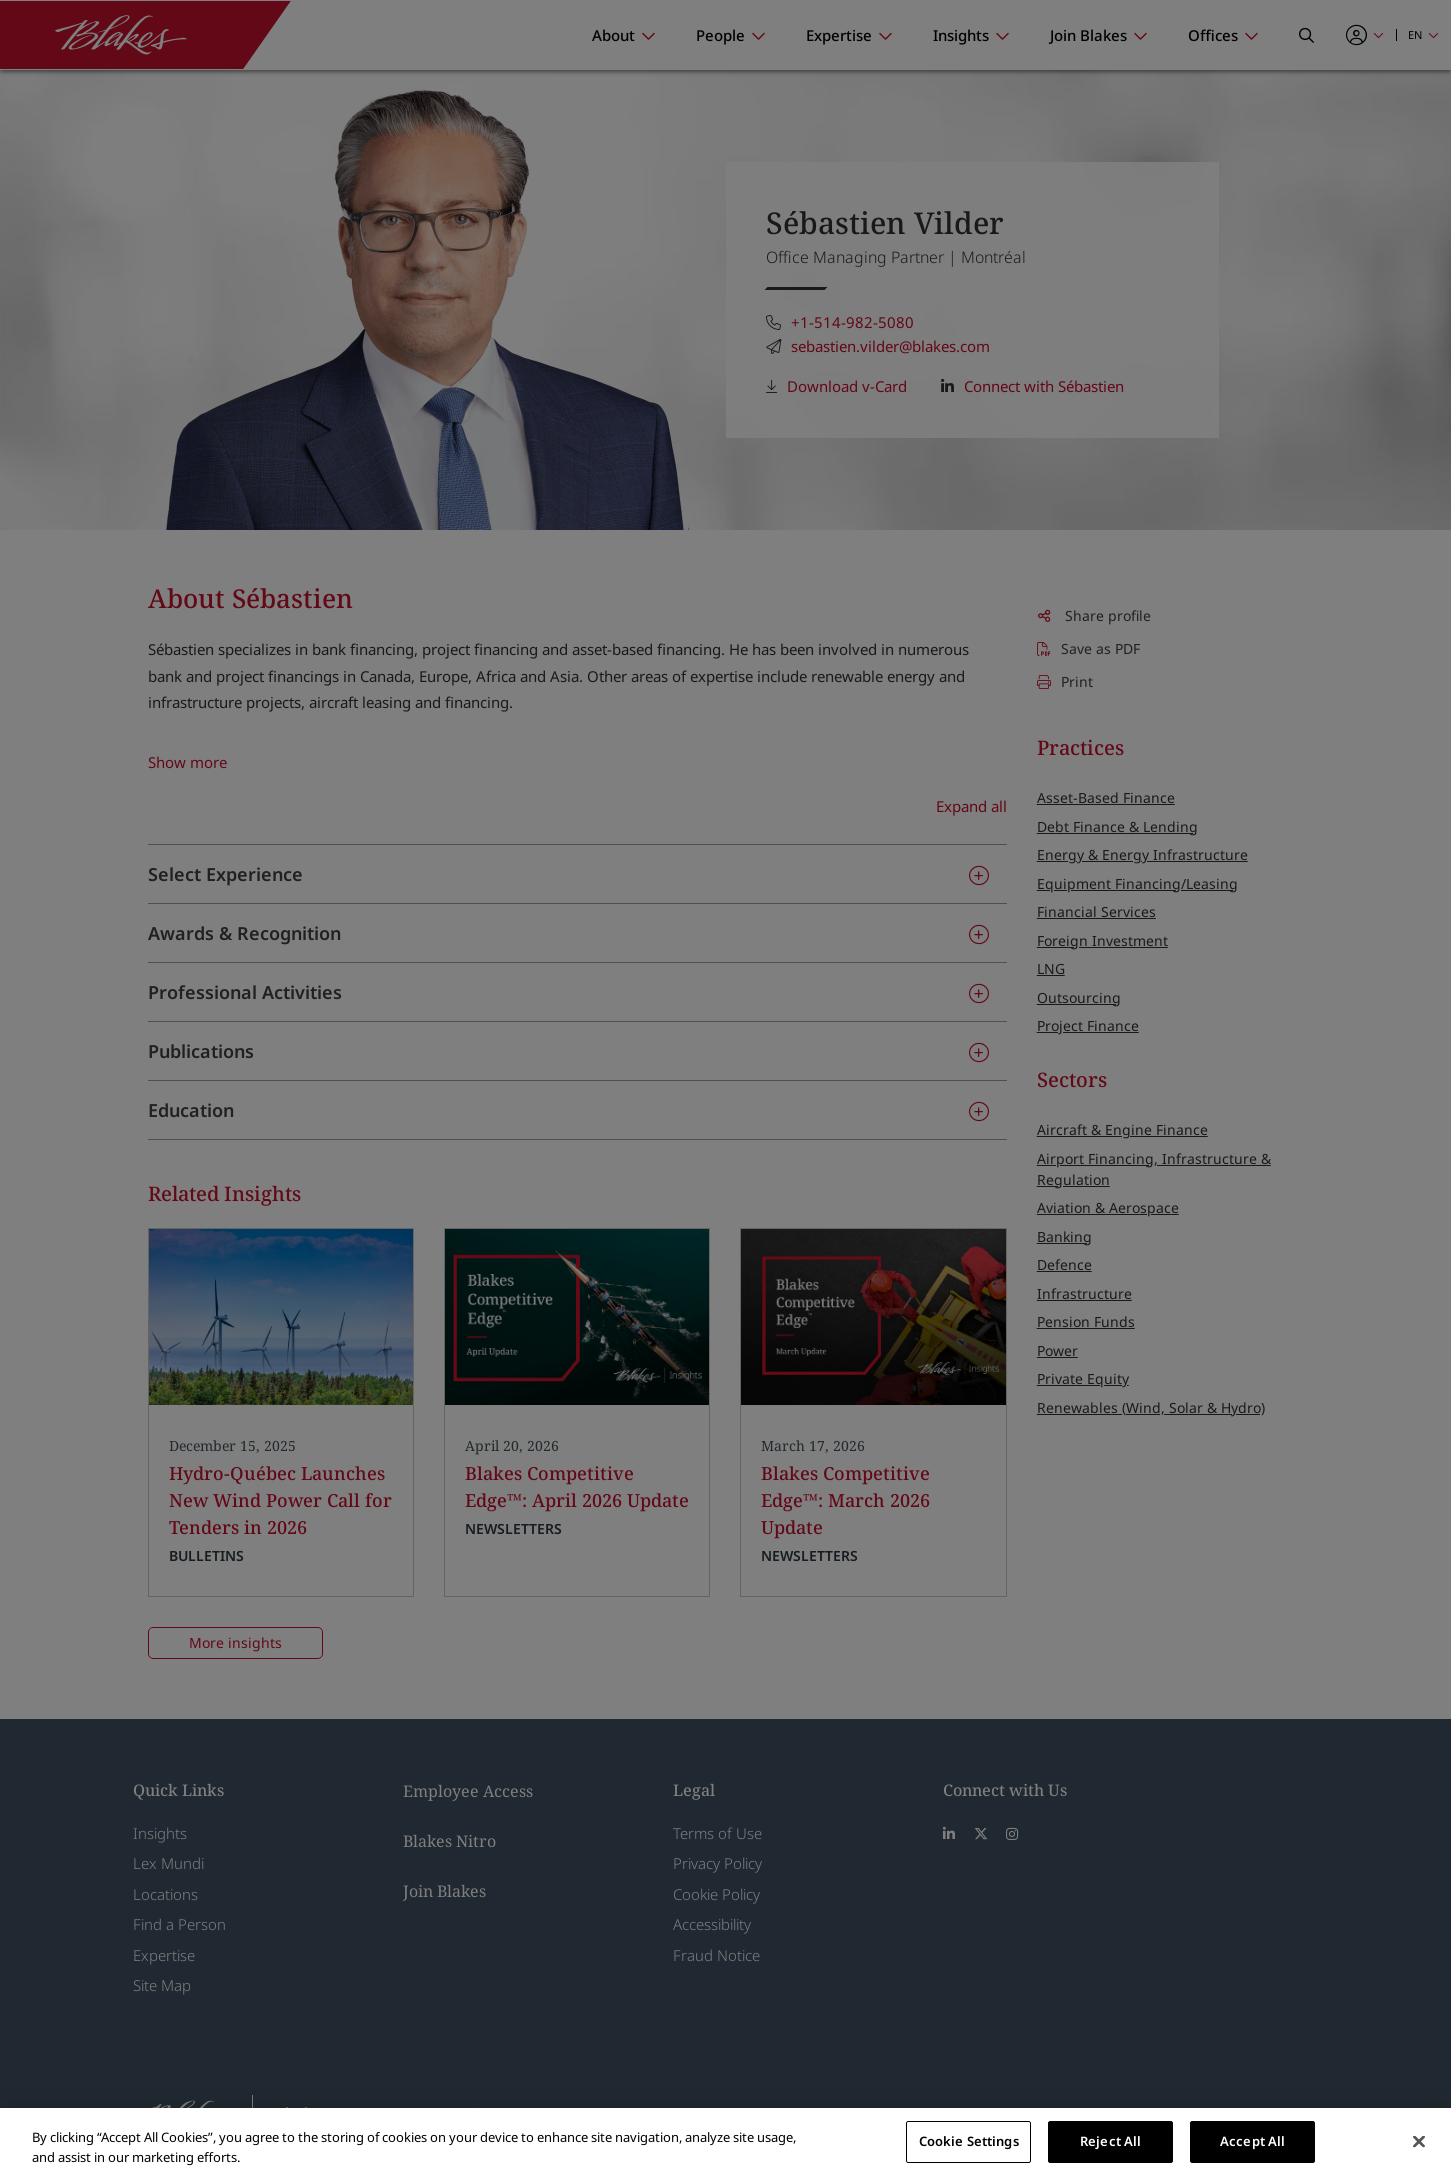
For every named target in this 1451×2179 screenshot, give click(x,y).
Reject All (1110, 2141)
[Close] (1419, 2141)
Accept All (1252, 2141)
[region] (725, 2143)
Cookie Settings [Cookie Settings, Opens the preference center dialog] (969, 2141)
